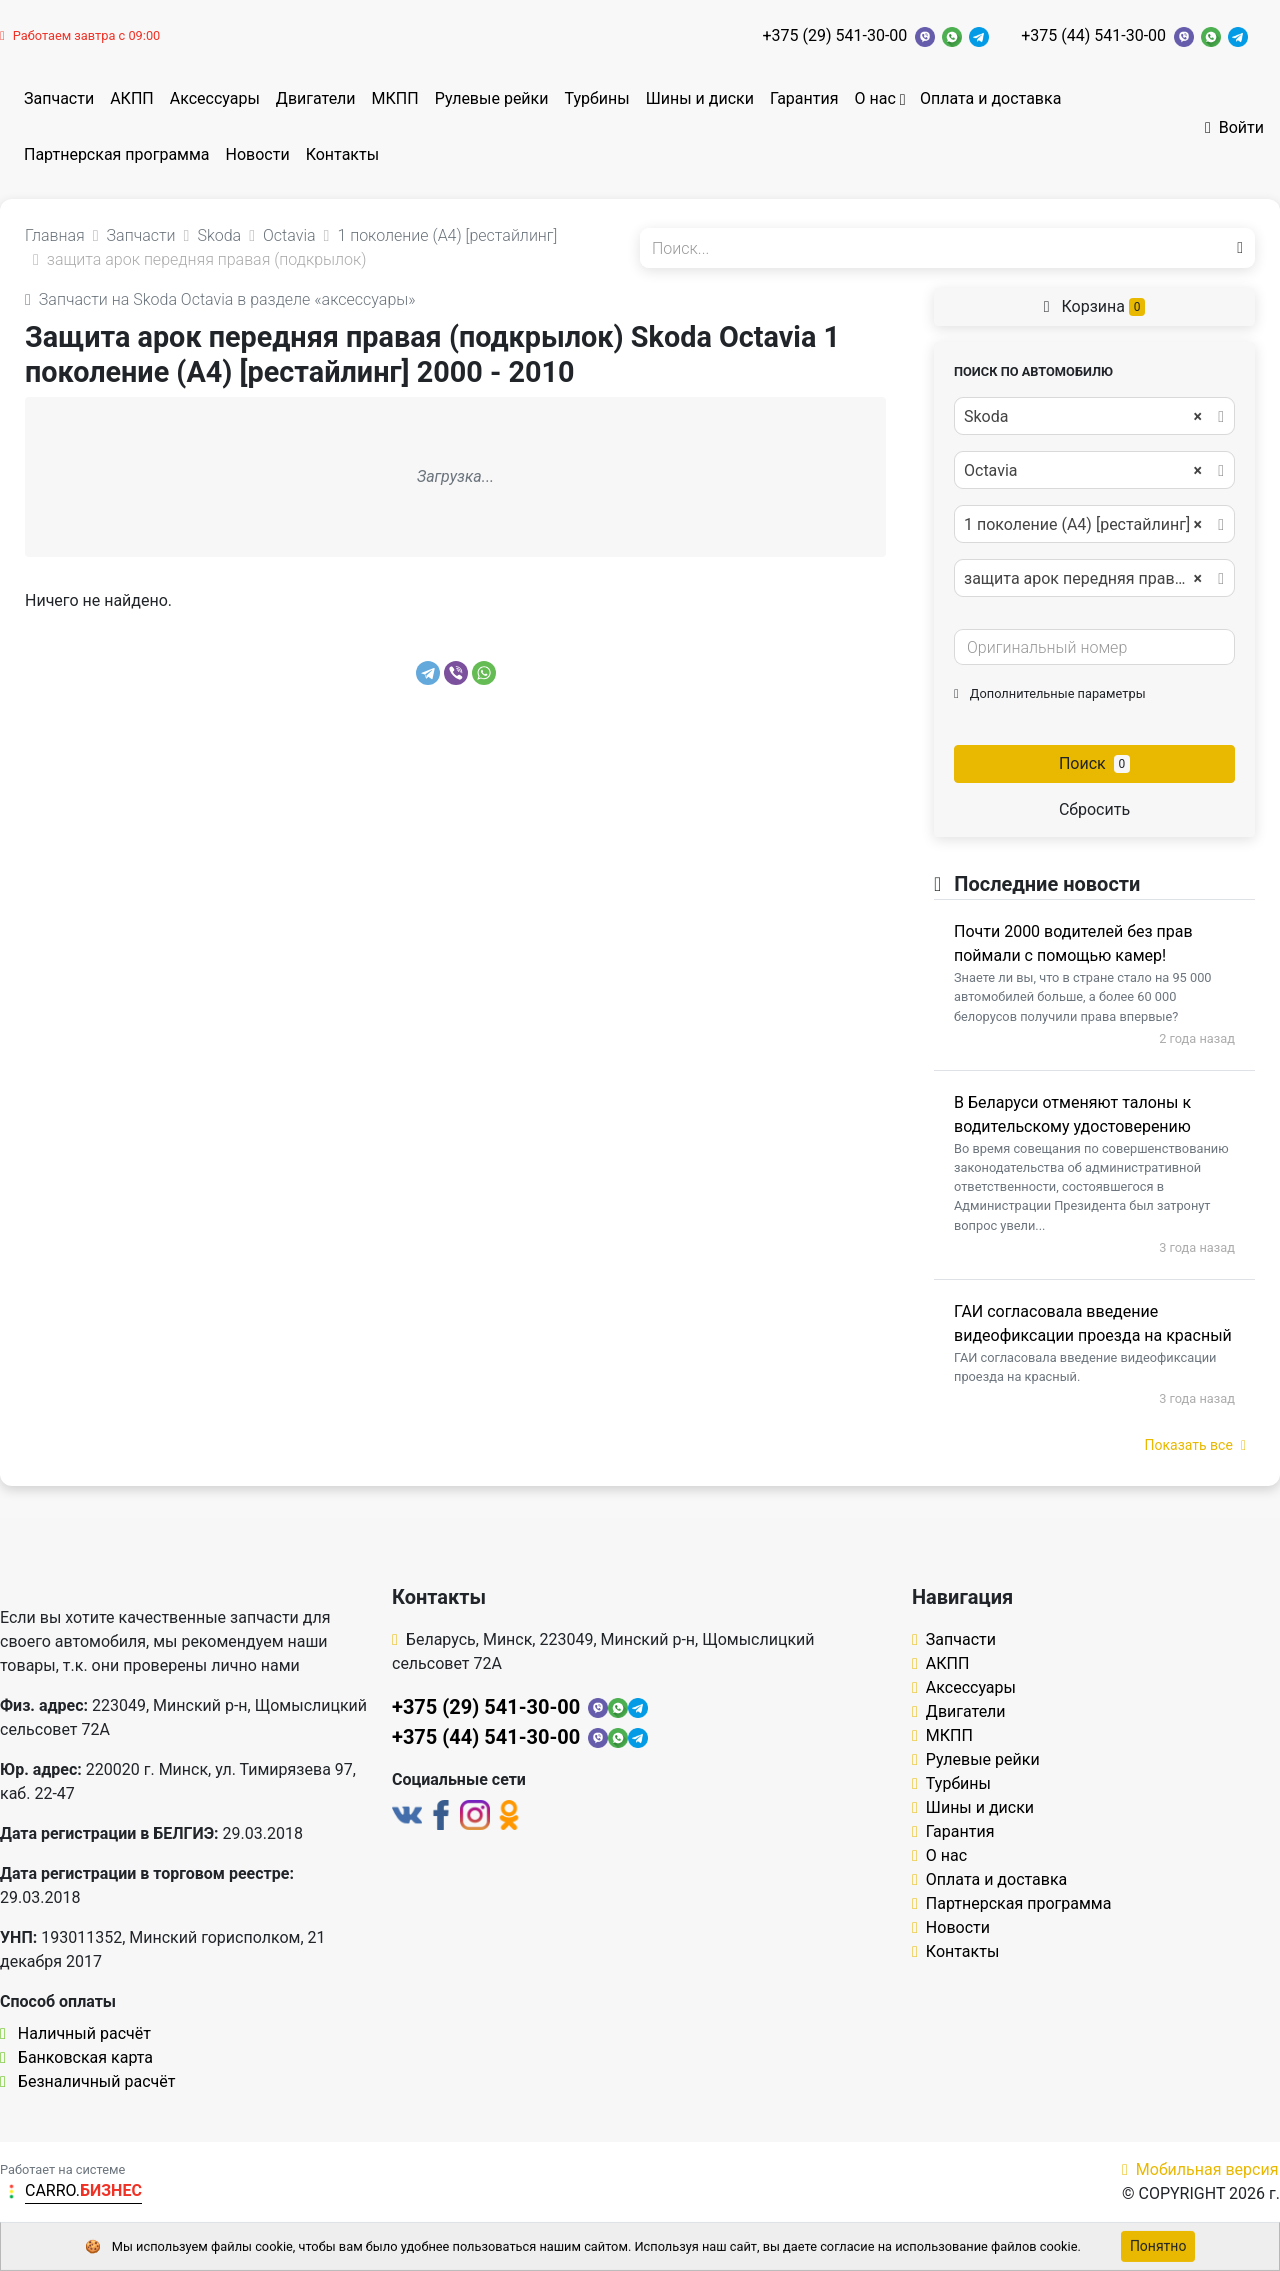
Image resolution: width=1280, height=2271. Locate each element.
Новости (258, 154)
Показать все (1195, 1445)
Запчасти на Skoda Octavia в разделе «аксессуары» (220, 299)
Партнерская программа (117, 154)
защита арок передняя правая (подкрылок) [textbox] (1093, 579)
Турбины (596, 98)
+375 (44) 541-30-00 (1093, 35)
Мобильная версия (1200, 2169)
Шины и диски (700, 98)
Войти (1234, 127)
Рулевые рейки (492, 98)
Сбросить (1094, 809)
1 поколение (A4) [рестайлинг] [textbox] (1083, 525)
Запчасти (59, 98)
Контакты (342, 154)
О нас (874, 98)
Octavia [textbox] (1083, 471)
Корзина (1095, 306)
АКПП (132, 98)
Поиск (1094, 763)
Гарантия (804, 98)
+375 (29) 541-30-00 (835, 35)
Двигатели (316, 98)
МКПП (395, 98)
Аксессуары (215, 98)
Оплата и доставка (990, 98)
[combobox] (1094, 416)
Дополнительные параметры (1050, 693)
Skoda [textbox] (1083, 417)
